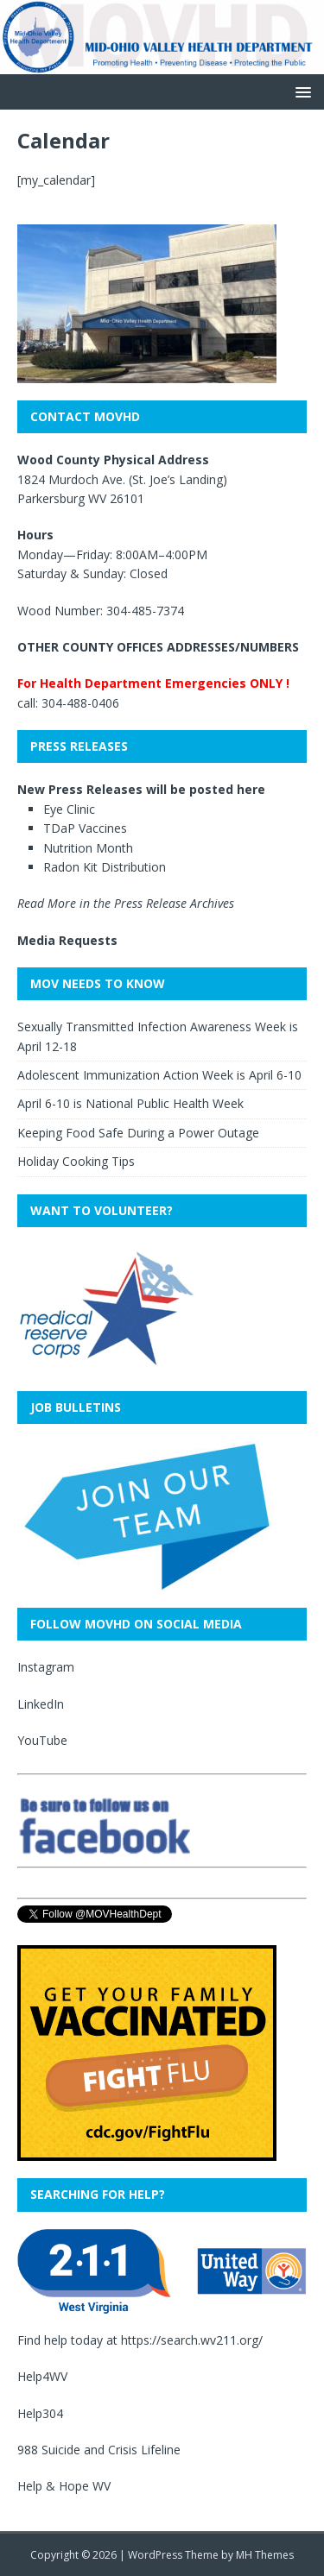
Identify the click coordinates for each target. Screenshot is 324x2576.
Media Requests (67, 940)
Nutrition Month (88, 848)
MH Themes (265, 2555)
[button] (300, 91)
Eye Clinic (69, 809)
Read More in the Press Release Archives (125, 903)
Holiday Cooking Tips (76, 1161)
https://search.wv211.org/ (192, 2340)
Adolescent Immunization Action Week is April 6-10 (159, 1075)
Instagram (45, 1667)
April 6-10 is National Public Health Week (130, 1103)
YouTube (42, 1740)
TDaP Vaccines (85, 828)
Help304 (40, 2413)
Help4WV (42, 2376)
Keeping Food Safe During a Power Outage (138, 1132)
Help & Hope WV (64, 2486)
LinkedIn (40, 1704)
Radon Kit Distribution (104, 867)
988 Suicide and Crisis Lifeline (99, 2449)
